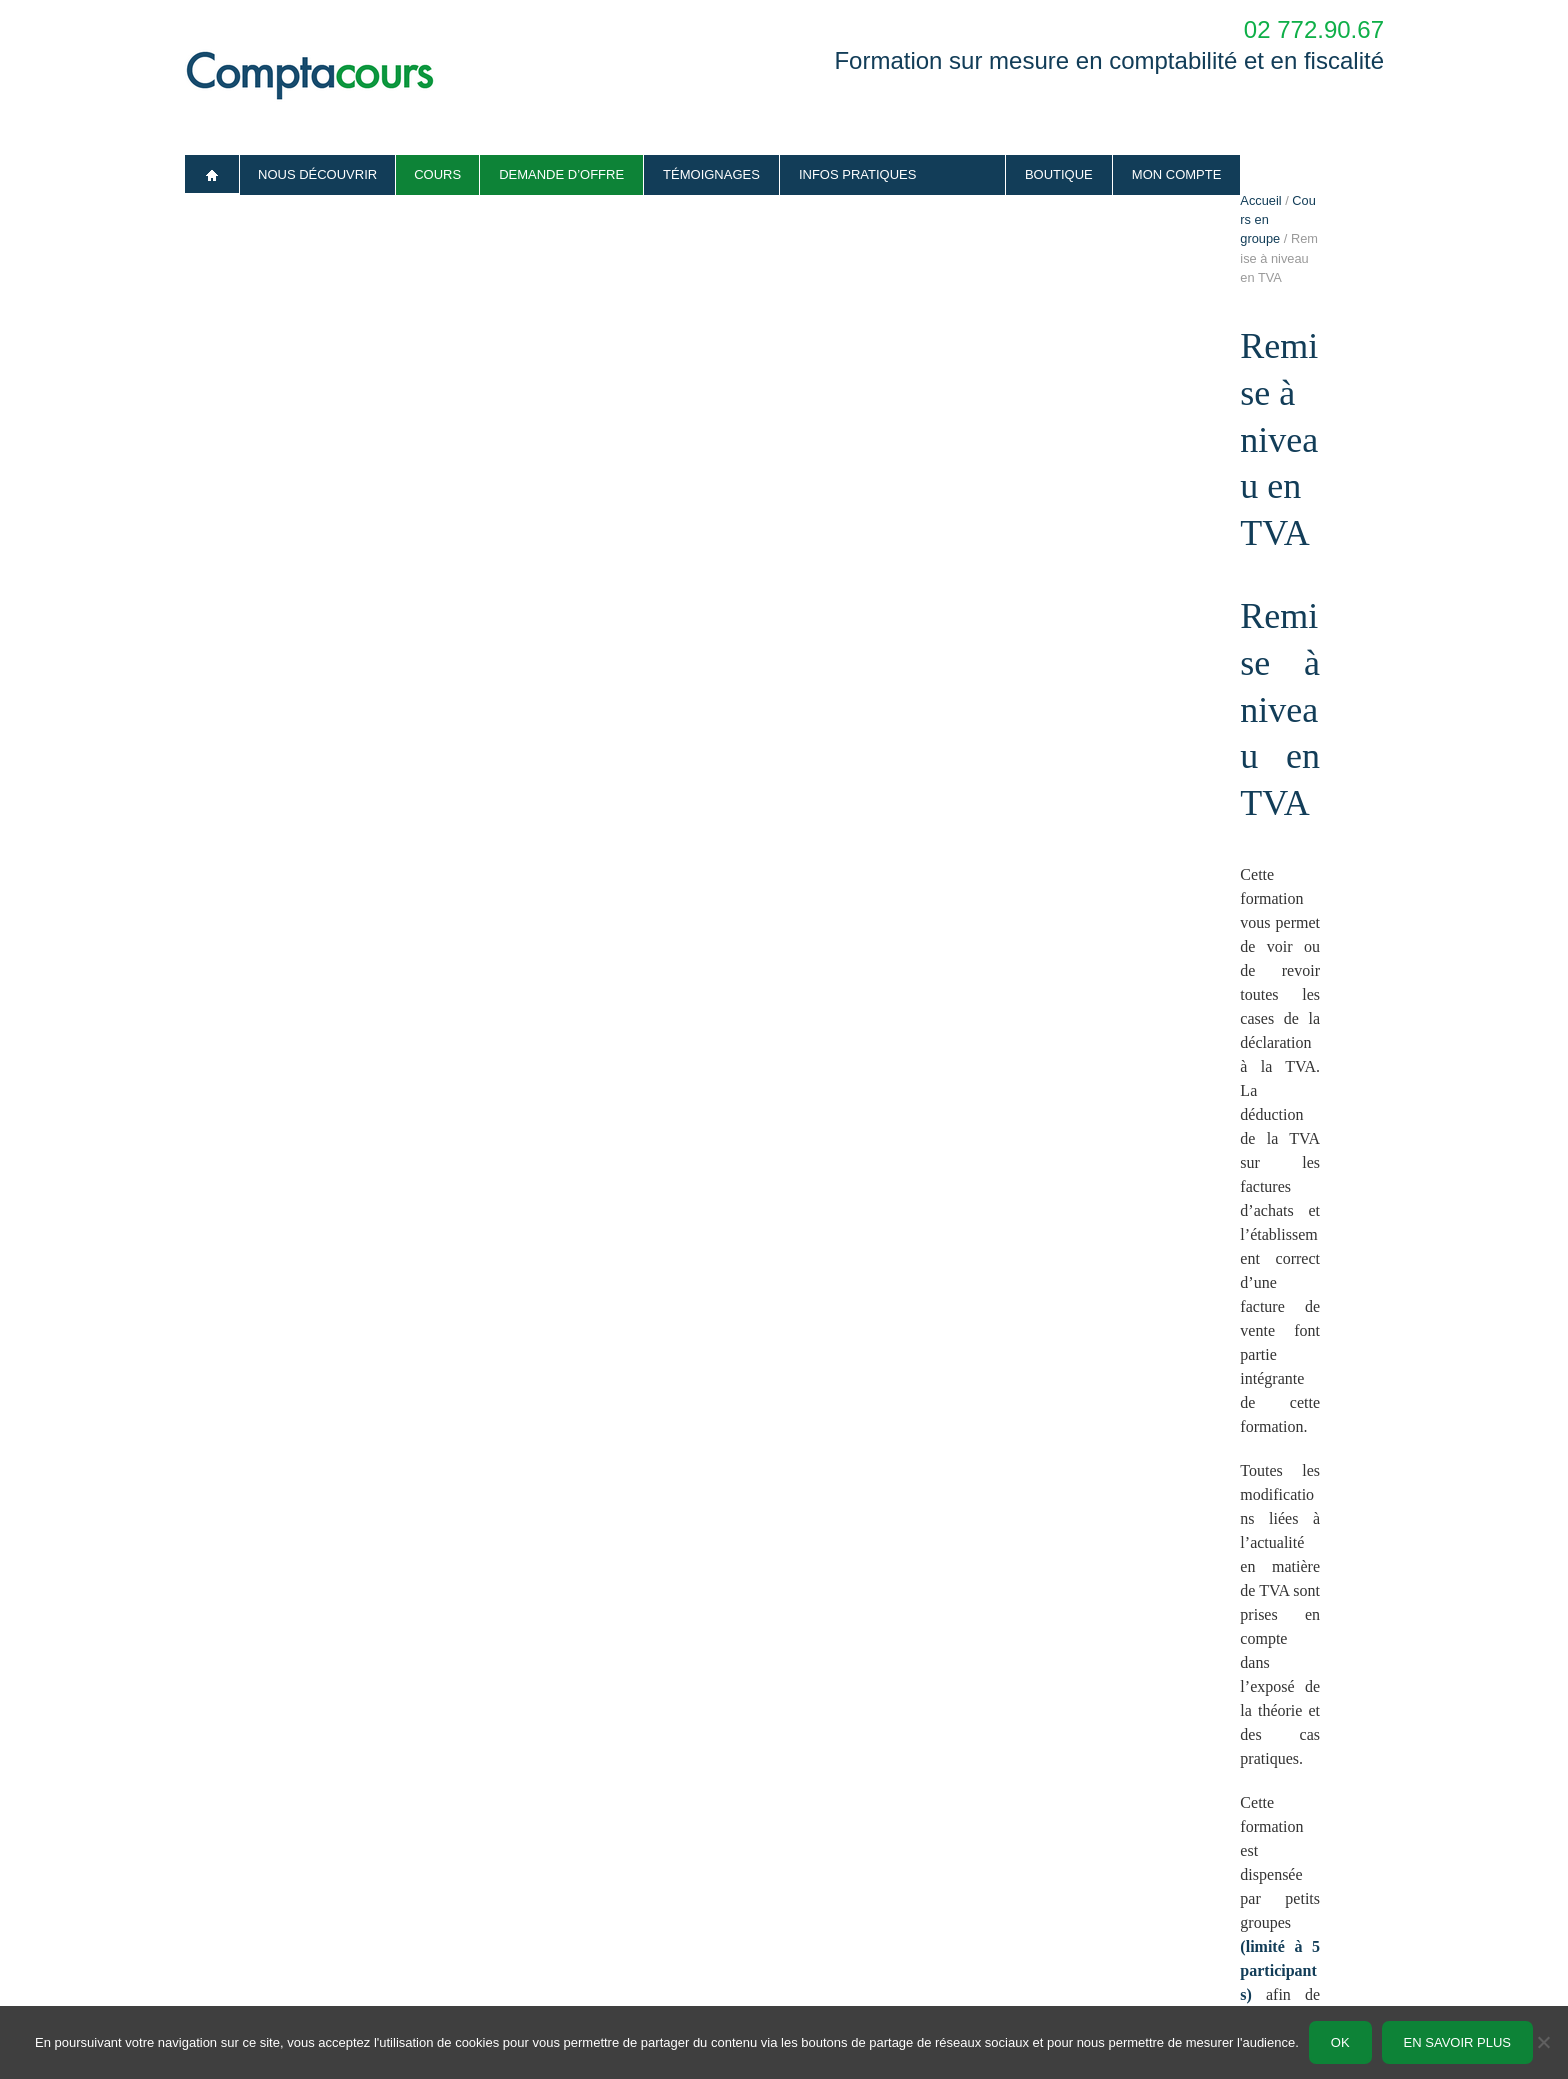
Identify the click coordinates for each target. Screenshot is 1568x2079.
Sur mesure (817, 1857)
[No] (1543, 2042)
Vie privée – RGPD (238, 1985)
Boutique (1059, 174)
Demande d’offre (561, 174)
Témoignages (711, 174)
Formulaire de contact (1146, 1889)
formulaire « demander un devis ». (1018, 1603)
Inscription (447, 1515)
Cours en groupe (283, 240)
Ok (1340, 2042)
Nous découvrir (317, 174)
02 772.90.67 (1314, 29)
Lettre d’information (539, 1889)
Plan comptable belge (545, 1921)
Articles (505, 1857)
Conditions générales (244, 1953)
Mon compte (1177, 174)
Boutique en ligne (833, 1921)
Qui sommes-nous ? (241, 1857)
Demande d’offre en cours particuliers (1190, 1857)
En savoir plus (1457, 2042)
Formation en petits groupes (863, 1889)
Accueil (212, 174)
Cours (437, 174)
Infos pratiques (858, 174)
